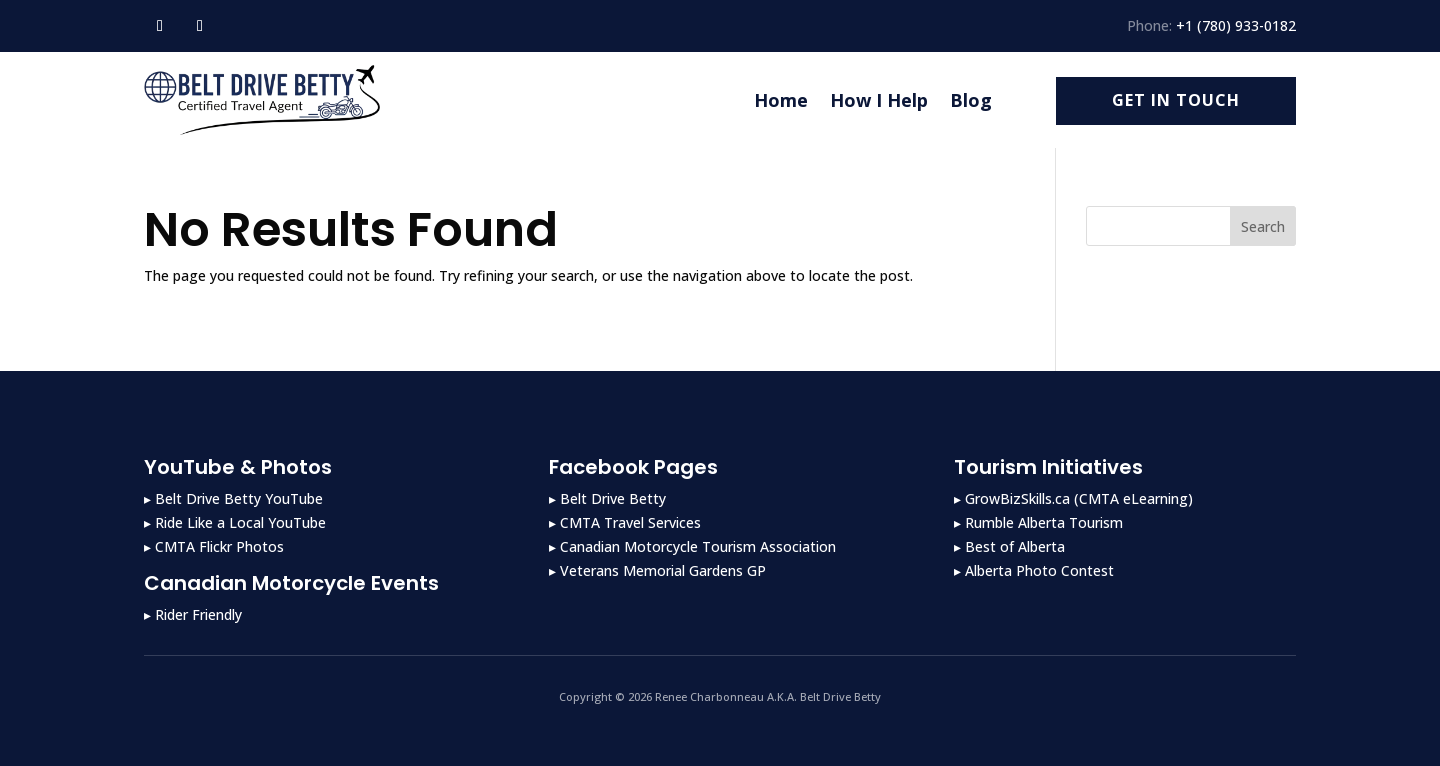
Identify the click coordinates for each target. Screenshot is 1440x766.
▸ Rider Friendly (193, 614)
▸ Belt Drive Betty (607, 498)
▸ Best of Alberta (1009, 546)
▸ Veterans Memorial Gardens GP (657, 570)
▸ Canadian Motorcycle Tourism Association (692, 546)
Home (781, 100)
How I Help (879, 100)
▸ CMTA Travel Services (625, 522)
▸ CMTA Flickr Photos (214, 546)
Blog (971, 100)
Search (1263, 226)
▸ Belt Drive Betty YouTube (233, 498)
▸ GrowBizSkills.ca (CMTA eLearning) (1073, 498)
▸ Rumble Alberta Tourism (1038, 522)
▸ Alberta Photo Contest (1034, 570)
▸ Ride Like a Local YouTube (235, 522)
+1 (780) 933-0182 (1236, 25)
